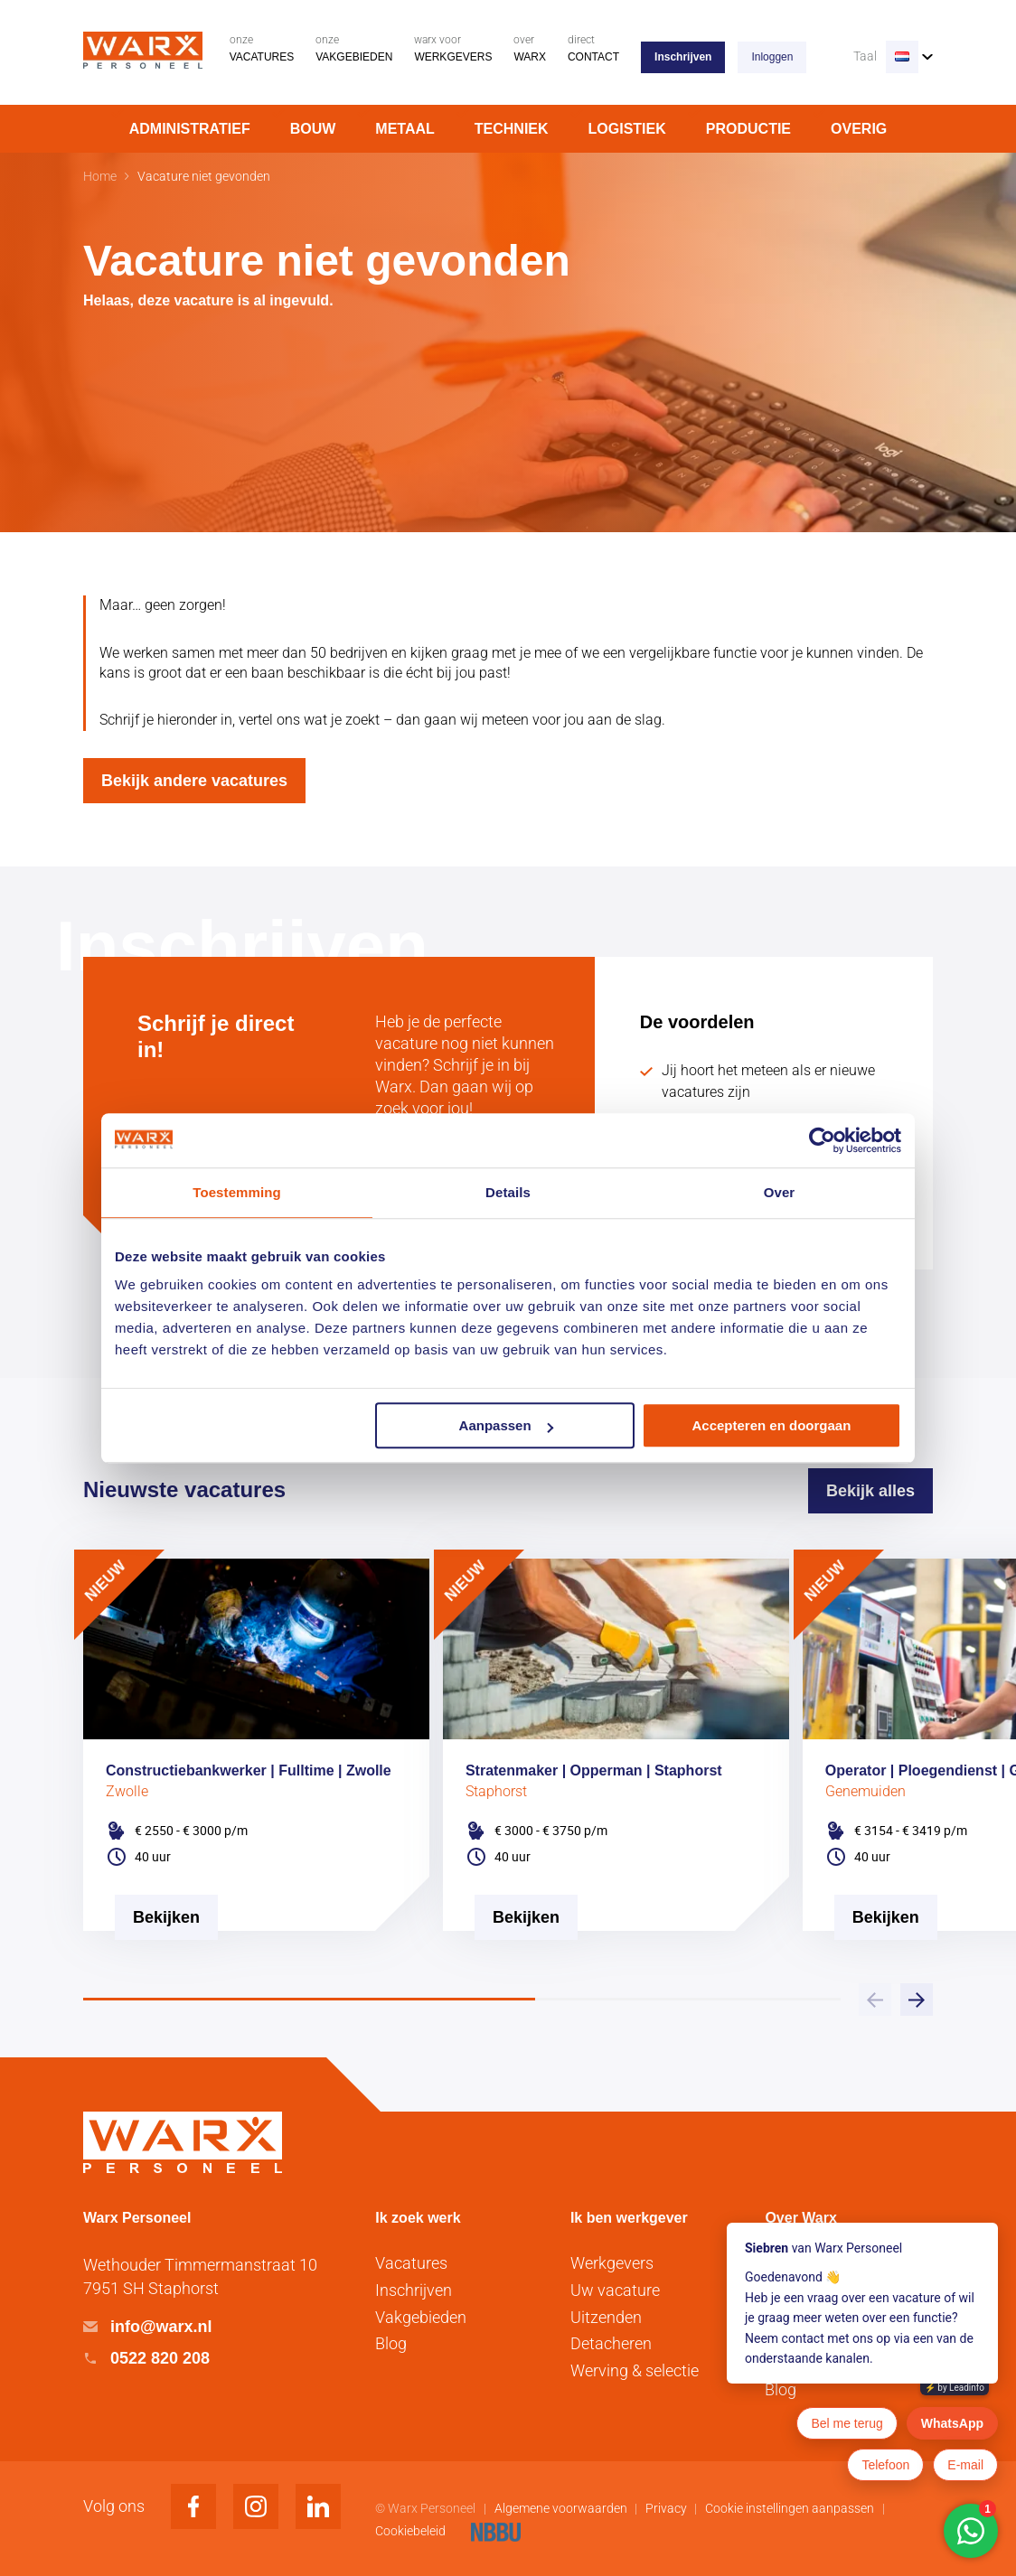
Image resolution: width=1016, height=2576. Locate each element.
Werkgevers (453, 48)
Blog (391, 2343)
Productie (748, 128)
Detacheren (611, 2343)
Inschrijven (682, 57)
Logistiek (627, 128)
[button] (916, 1999)
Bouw (313, 128)
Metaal (404, 128)
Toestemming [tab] (237, 1192)
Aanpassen (506, 1425)
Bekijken (166, 1917)
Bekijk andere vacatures (194, 781)
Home (100, 176)
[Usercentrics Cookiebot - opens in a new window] (822, 1140)
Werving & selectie (634, 2370)
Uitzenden (606, 2317)
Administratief (189, 128)
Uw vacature (615, 2290)
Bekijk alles (870, 1491)
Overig (859, 128)
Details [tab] (508, 1192)
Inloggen (772, 57)
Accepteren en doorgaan (771, 1425)
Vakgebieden (353, 48)
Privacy (667, 2508)
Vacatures (262, 48)
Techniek (512, 128)
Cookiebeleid (411, 2531)
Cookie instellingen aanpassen (789, 2508)
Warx (529, 48)
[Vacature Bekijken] (166, 1980)
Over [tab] (779, 1192)
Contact (593, 48)
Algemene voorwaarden (562, 2508)
